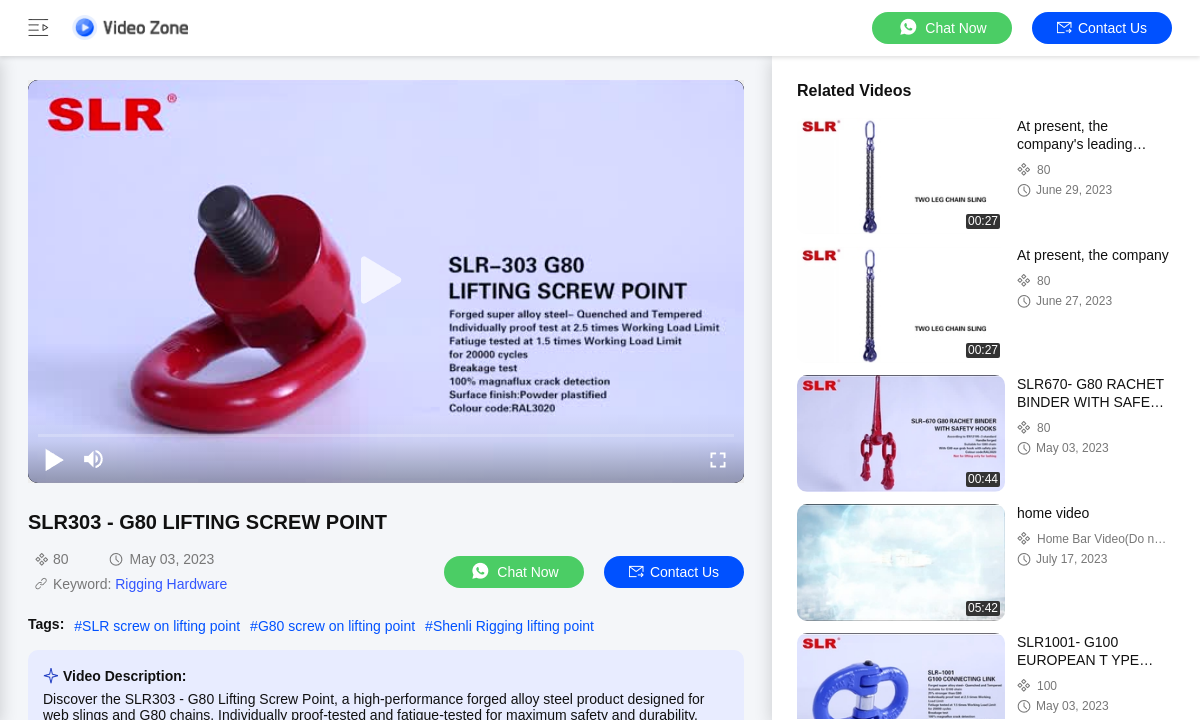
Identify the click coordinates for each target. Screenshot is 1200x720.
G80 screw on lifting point (336, 626)
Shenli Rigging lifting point (513, 626)
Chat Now (941, 27)
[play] (386, 281)
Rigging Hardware (171, 584)
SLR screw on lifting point (161, 626)
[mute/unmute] (94, 459)
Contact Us (1102, 28)
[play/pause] (54, 459)
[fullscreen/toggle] (718, 459)
